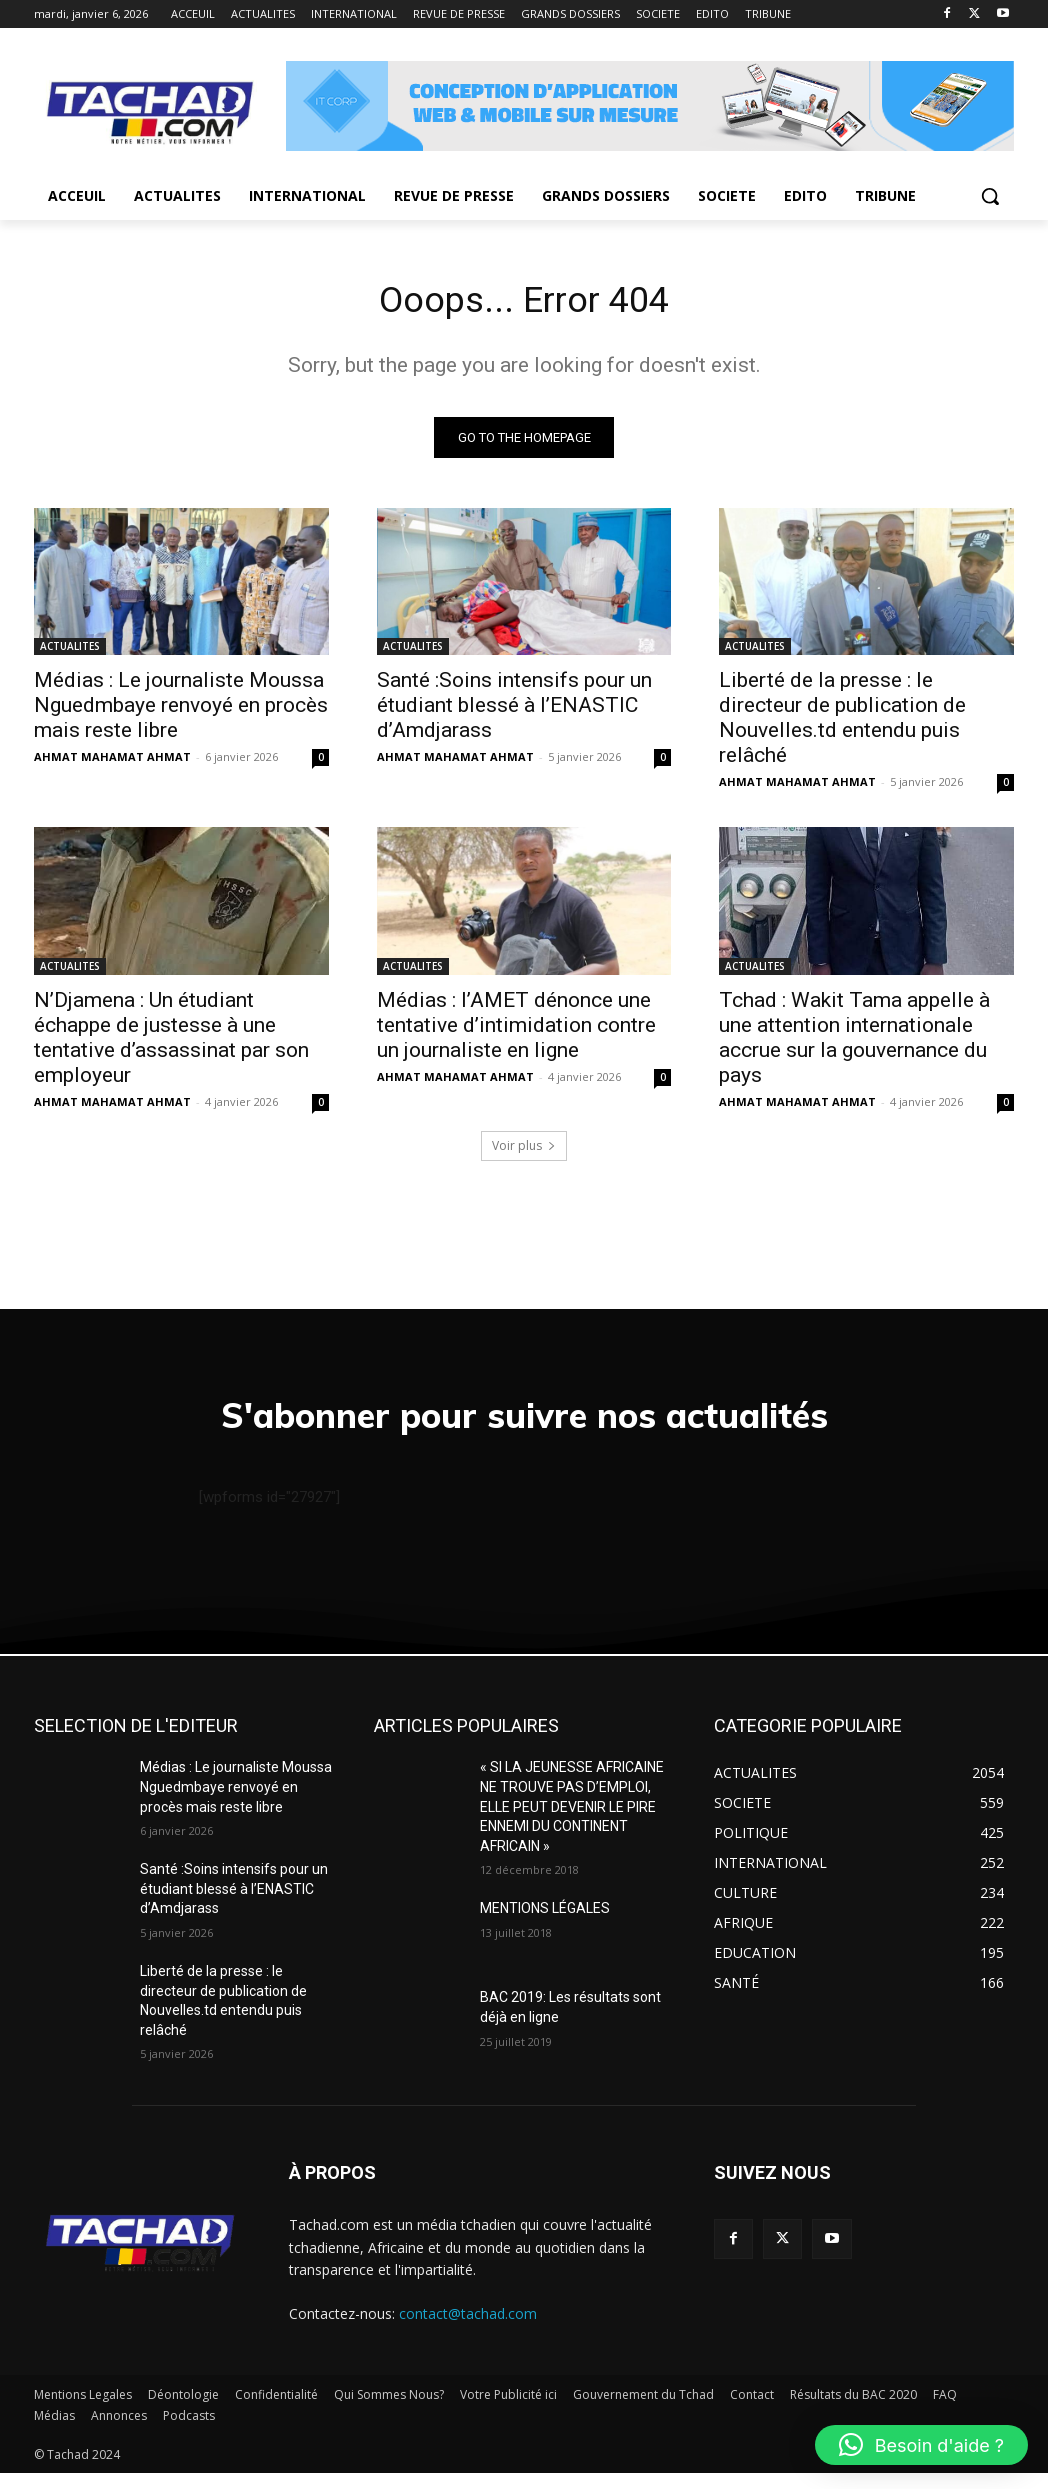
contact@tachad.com (468, 2329)
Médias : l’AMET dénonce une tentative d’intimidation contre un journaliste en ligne (516, 1030)
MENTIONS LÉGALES (545, 1924)
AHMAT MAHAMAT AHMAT (112, 762)
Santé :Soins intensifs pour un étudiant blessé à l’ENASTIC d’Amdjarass (514, 711)
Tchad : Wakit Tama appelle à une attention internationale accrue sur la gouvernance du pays (854, 1042)
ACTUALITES (70, 652)
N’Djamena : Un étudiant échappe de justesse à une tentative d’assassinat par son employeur (171, 1042)
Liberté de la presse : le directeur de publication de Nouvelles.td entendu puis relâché (842, 723)
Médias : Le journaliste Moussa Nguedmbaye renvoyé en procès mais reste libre (181, 711)
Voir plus (524, 1150)
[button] (990, 196)
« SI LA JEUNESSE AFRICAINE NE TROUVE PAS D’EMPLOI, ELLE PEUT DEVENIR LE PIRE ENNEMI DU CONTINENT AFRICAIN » (572, 1823)
